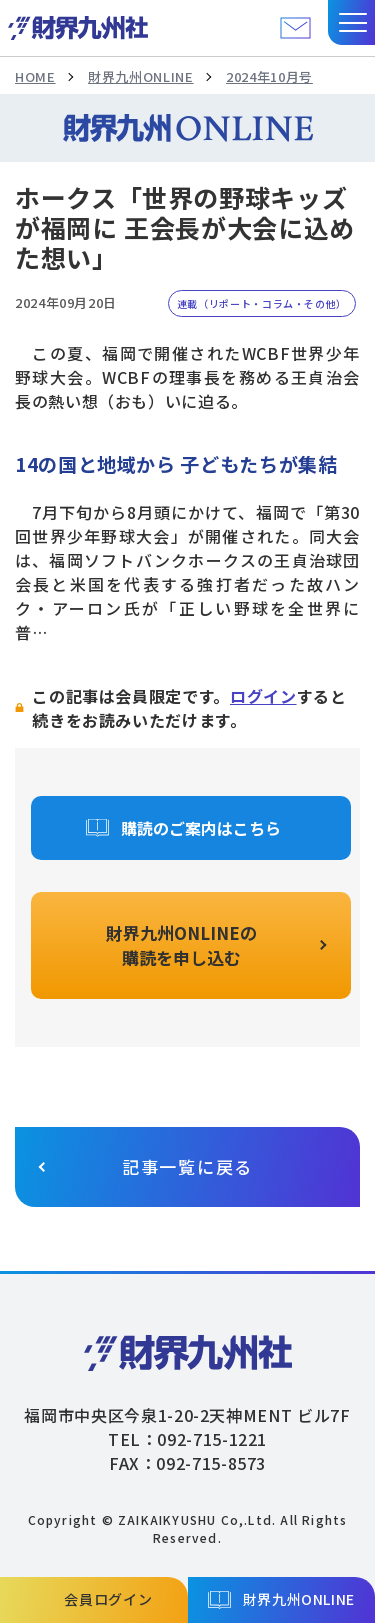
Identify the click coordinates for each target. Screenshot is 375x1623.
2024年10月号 (269, 76)
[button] (351, 22)
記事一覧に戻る (187, 1166)
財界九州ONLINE (140, 76)
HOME (35, 76)
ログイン (263, 696)
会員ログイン (108, 1599)
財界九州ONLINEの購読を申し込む (181, 945)
